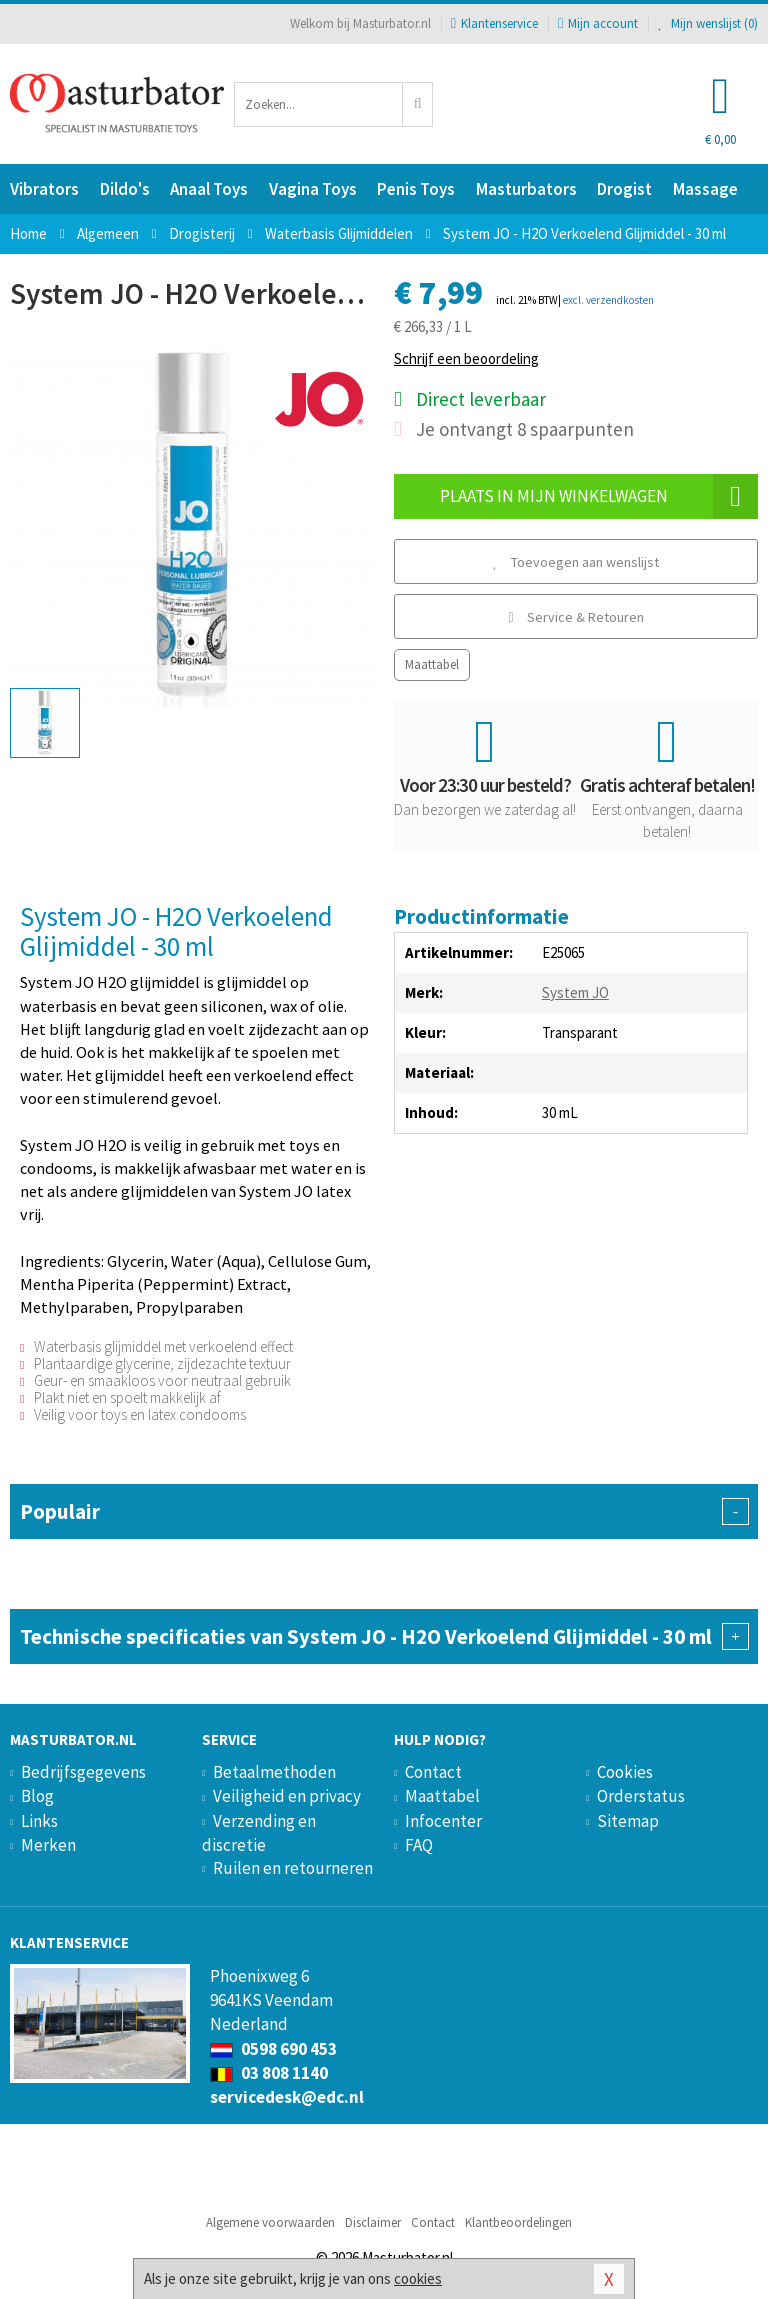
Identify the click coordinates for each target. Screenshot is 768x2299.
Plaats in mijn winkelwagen (599, 496)
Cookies (625, 1772)
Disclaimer (373, 2222)
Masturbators (526, 189)
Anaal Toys (209, 189)
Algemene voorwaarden (270, 2222)
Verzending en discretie (259, 1833)
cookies (418, 2278)
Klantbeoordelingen (518, 2222)
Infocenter (443, 1821)
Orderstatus (641, 1796)
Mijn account (598, 23)
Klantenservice (494, 23)
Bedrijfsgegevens (83, 1772)
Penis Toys (416, 189)
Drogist (624, 189)
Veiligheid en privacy (287, 1796)
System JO (575, 992)
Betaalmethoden (274, 1772)
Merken (48, 1845)
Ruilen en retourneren (293, 1868)
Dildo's (125, 189)
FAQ (419, 1845)
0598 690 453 (273, 2049)
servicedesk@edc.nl (287, 2097)
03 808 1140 (269, 2073)
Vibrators (44, 189)
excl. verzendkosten (608, 300)
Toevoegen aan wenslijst (576, 562)
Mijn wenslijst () (708, 23)
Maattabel (432, 664)
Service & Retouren (575, 617)
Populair (384, 1511)
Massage (705, 189)
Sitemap (628, 1821)
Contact (433, 1772)
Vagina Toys (313, 189)
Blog (37, 1796)
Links (39, 1821)
